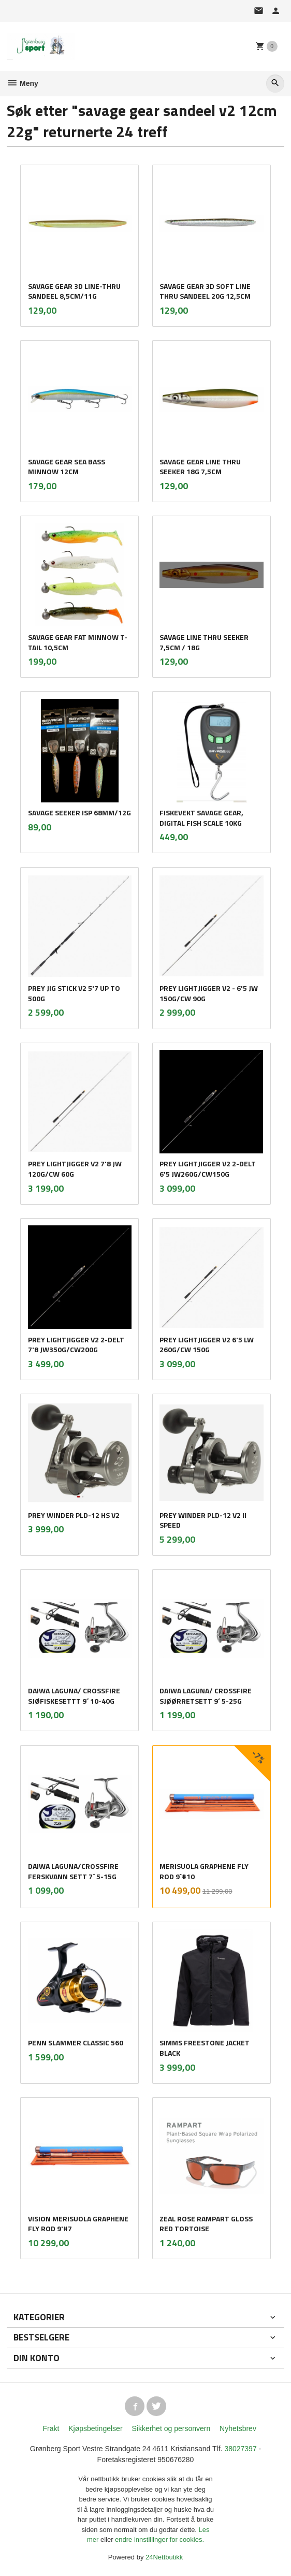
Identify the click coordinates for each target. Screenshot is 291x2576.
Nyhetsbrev (238, 2428)
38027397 (240, 2449)
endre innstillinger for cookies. (159, 2539)
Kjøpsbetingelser (95, 2428)
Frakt (50, 2428)
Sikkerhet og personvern (171, 2428)
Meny (22, 83)
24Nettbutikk (164, 2557)
